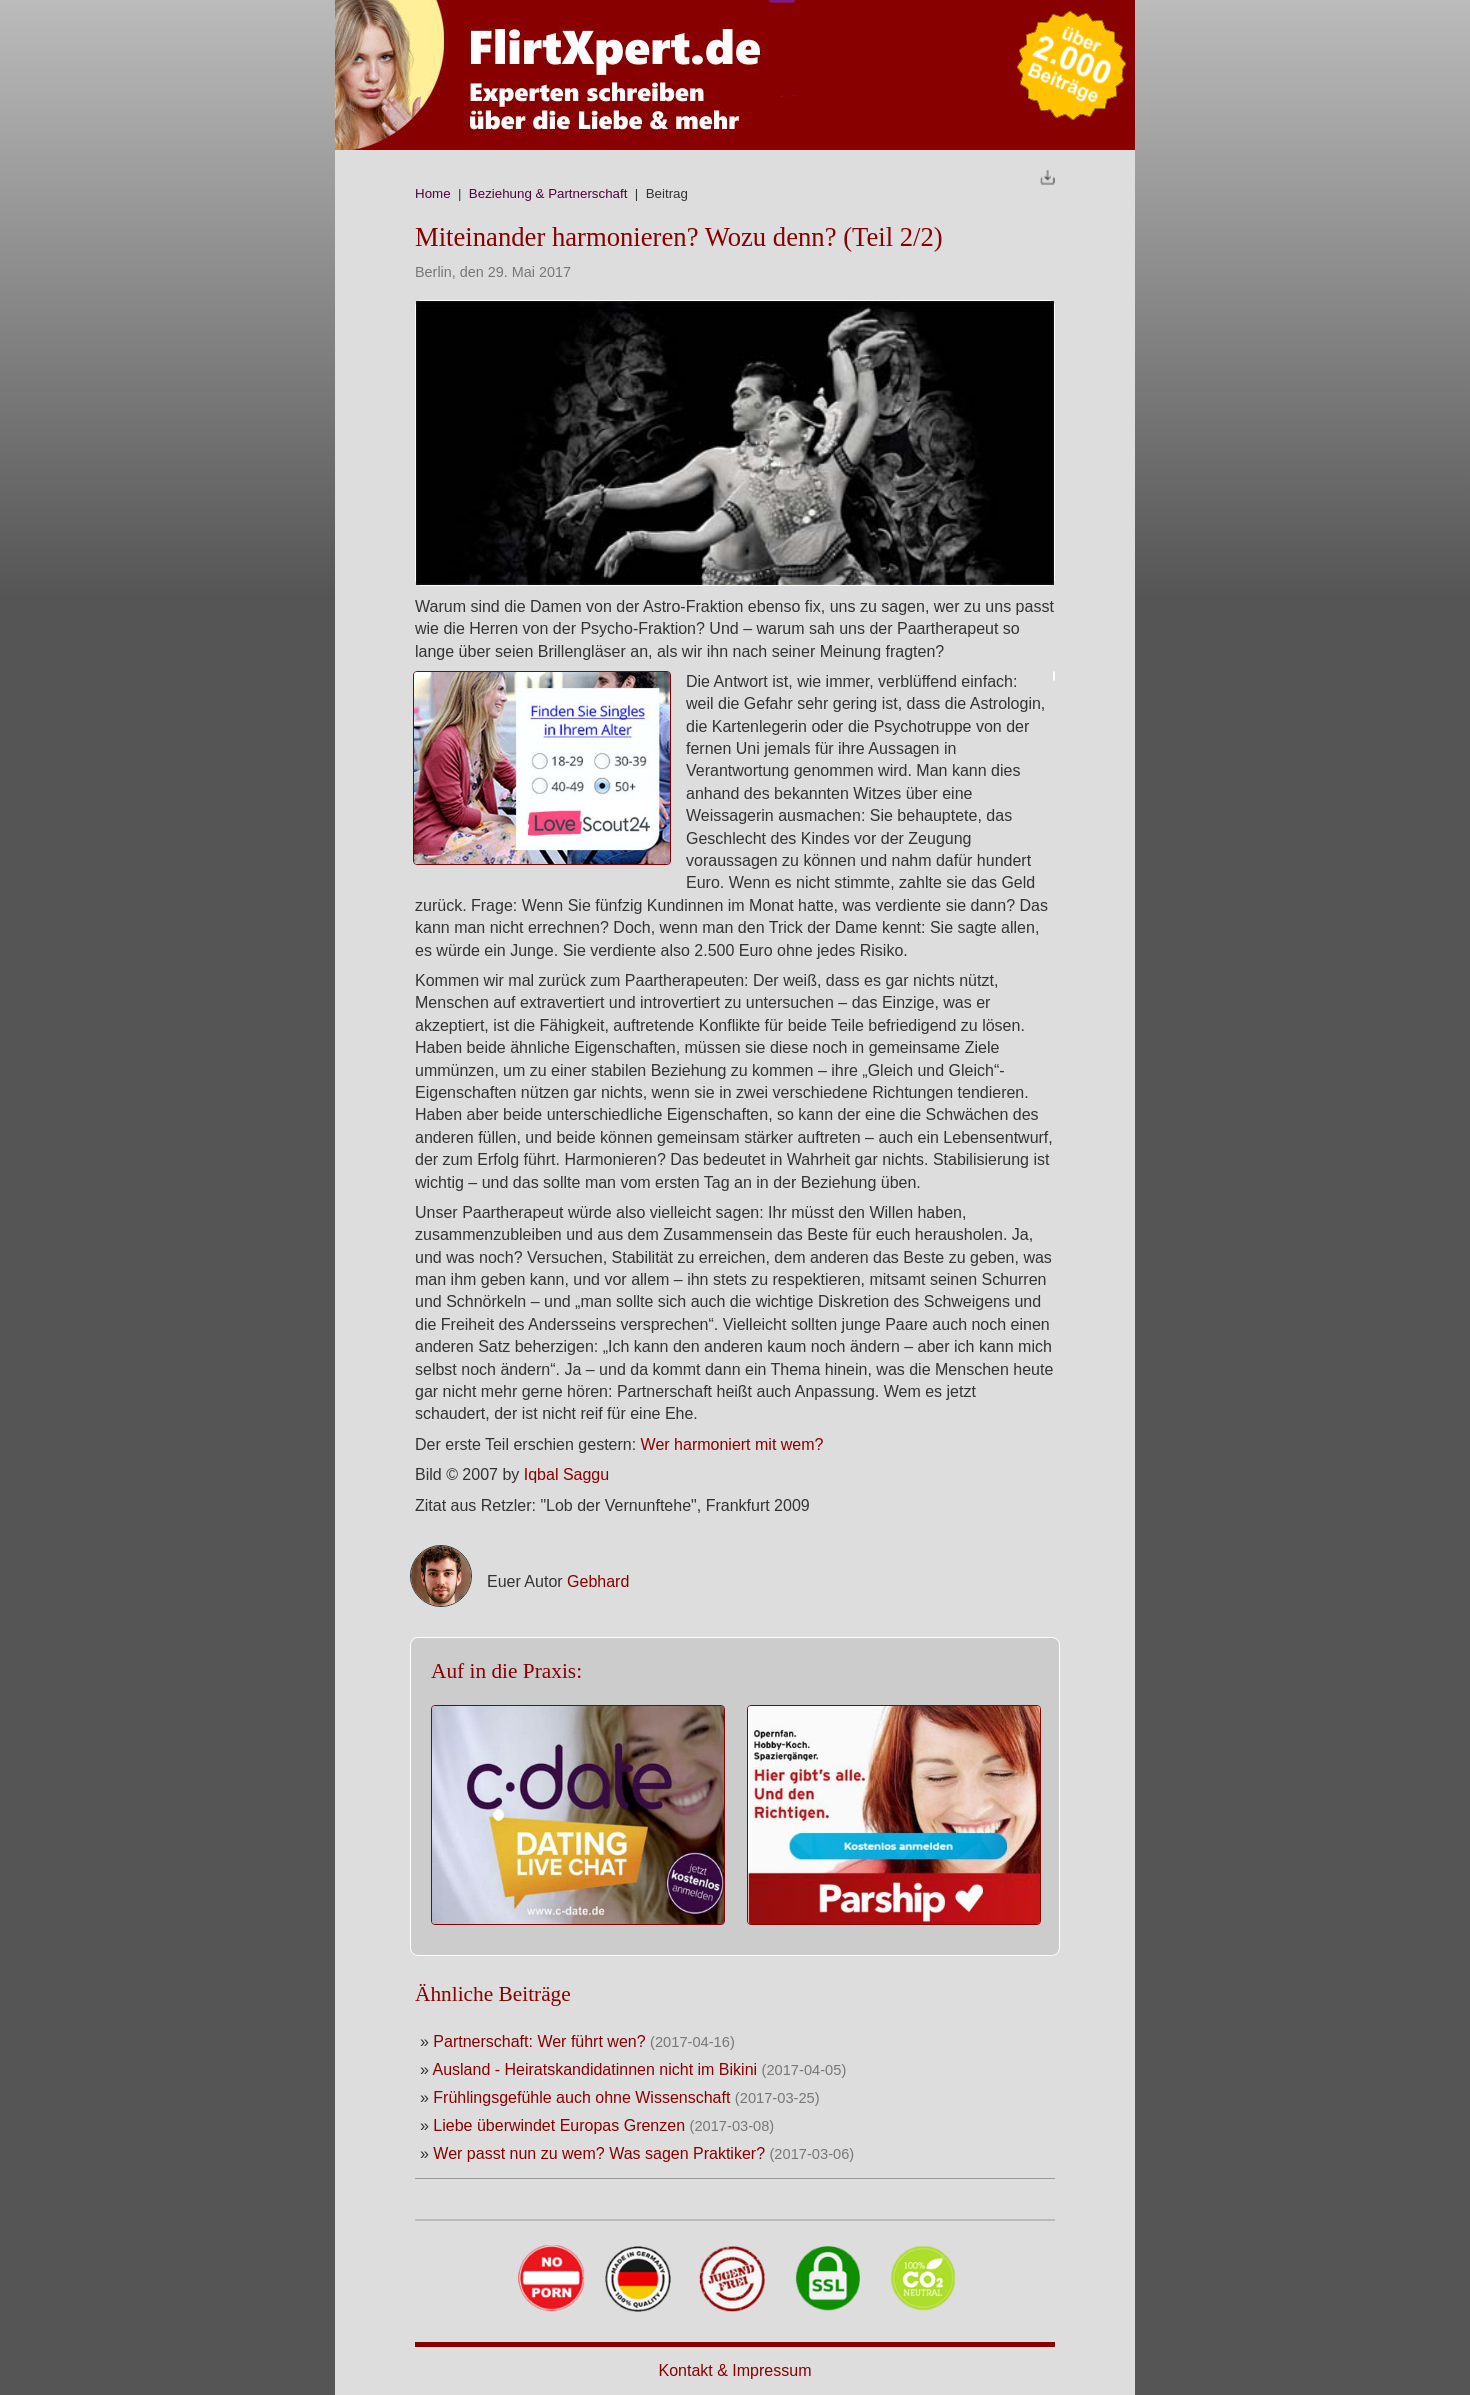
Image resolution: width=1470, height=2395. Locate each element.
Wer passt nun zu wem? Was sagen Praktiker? (601, 2153)
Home (433, 193)
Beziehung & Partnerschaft (548, 193)
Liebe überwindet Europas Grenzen (561, 2125)
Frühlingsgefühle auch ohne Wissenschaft (584, 2097)
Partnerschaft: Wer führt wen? (539, 2041)
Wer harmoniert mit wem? (732, 1444)
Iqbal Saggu (566, 1474)
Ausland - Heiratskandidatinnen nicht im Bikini (594, 2069)
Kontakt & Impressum (735, 2370)
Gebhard (598, 1581)
